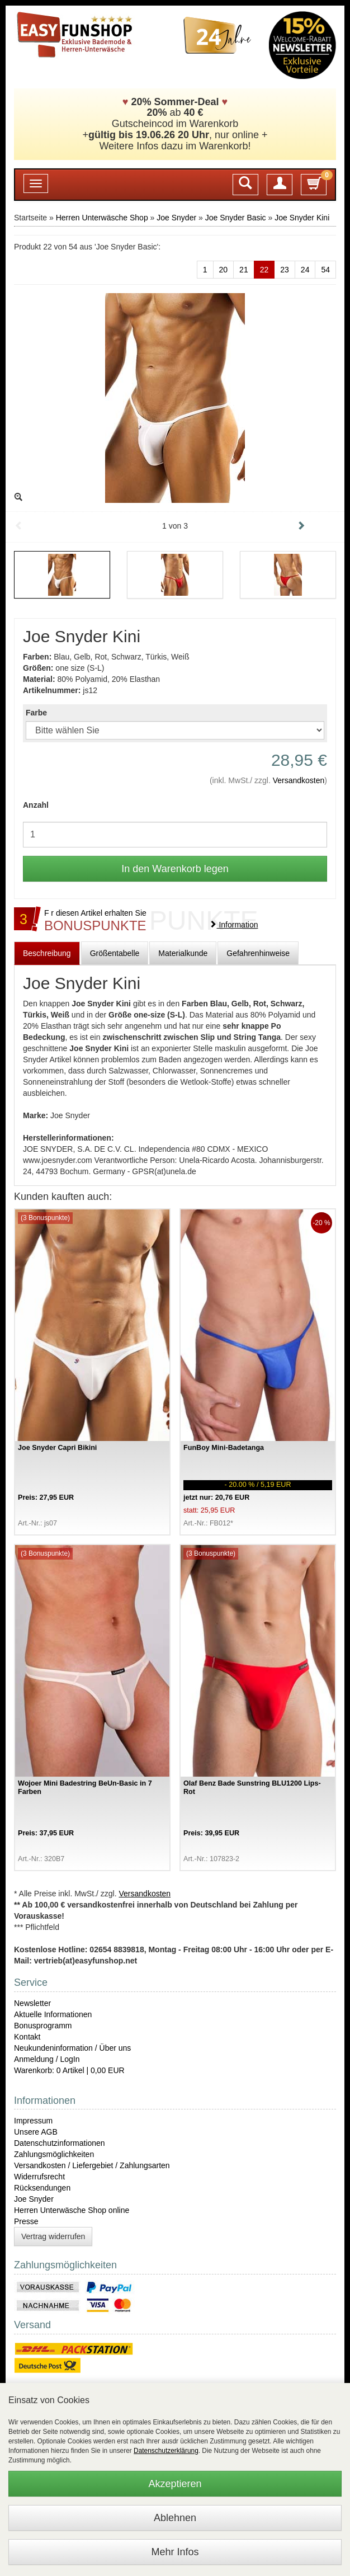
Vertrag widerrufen (53, 2236)
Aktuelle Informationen (53, 2014)
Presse (26, 2221)
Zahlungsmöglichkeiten (54, 2154)
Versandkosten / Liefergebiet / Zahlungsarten (92, 2165)
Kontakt (27, 2036)
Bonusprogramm (43, 2025)
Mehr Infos (174, 2552)
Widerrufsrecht (39, 2176)
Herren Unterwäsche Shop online (71, 2210)
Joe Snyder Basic (235, 217)
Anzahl (36, 804)
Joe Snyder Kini (302, 217)
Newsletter (32, 2003)
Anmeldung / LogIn (47, 2059)
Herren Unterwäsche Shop (102, 217)
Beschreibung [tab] (47, 953)
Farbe (36, 712)
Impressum (33, 2120)
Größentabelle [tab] (115, 953)
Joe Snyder (176, 217)
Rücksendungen (42, 2187)
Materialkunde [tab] (182, 953)
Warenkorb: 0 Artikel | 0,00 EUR (69, 2070)
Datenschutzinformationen (59, 2143)
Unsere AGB (36, 2131)
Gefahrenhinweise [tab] (258, 953)
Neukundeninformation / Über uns (72, 2047)
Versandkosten (299, 780)
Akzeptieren (174, 2483)
